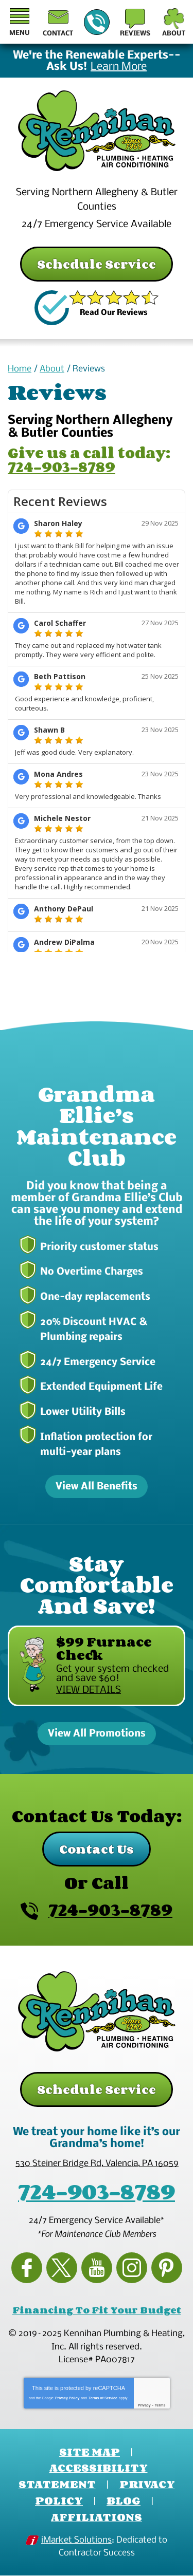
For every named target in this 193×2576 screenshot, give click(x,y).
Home (19, 369)
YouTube (96, 2267)
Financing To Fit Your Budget (96, 2310)
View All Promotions (97, 1734)
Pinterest (166, 2267)
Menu (19, 33)
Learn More (119, 67)
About (52, 369)
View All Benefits (96, 1487)
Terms (160, 2405)
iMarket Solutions (76, 2540)
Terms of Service (103, 2398)
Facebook (26, 2267)
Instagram (131, 2267)
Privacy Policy (67, 2398)
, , (97, 2164)
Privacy (144, 2405)
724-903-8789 (96, 23)
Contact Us (96, 1848)
